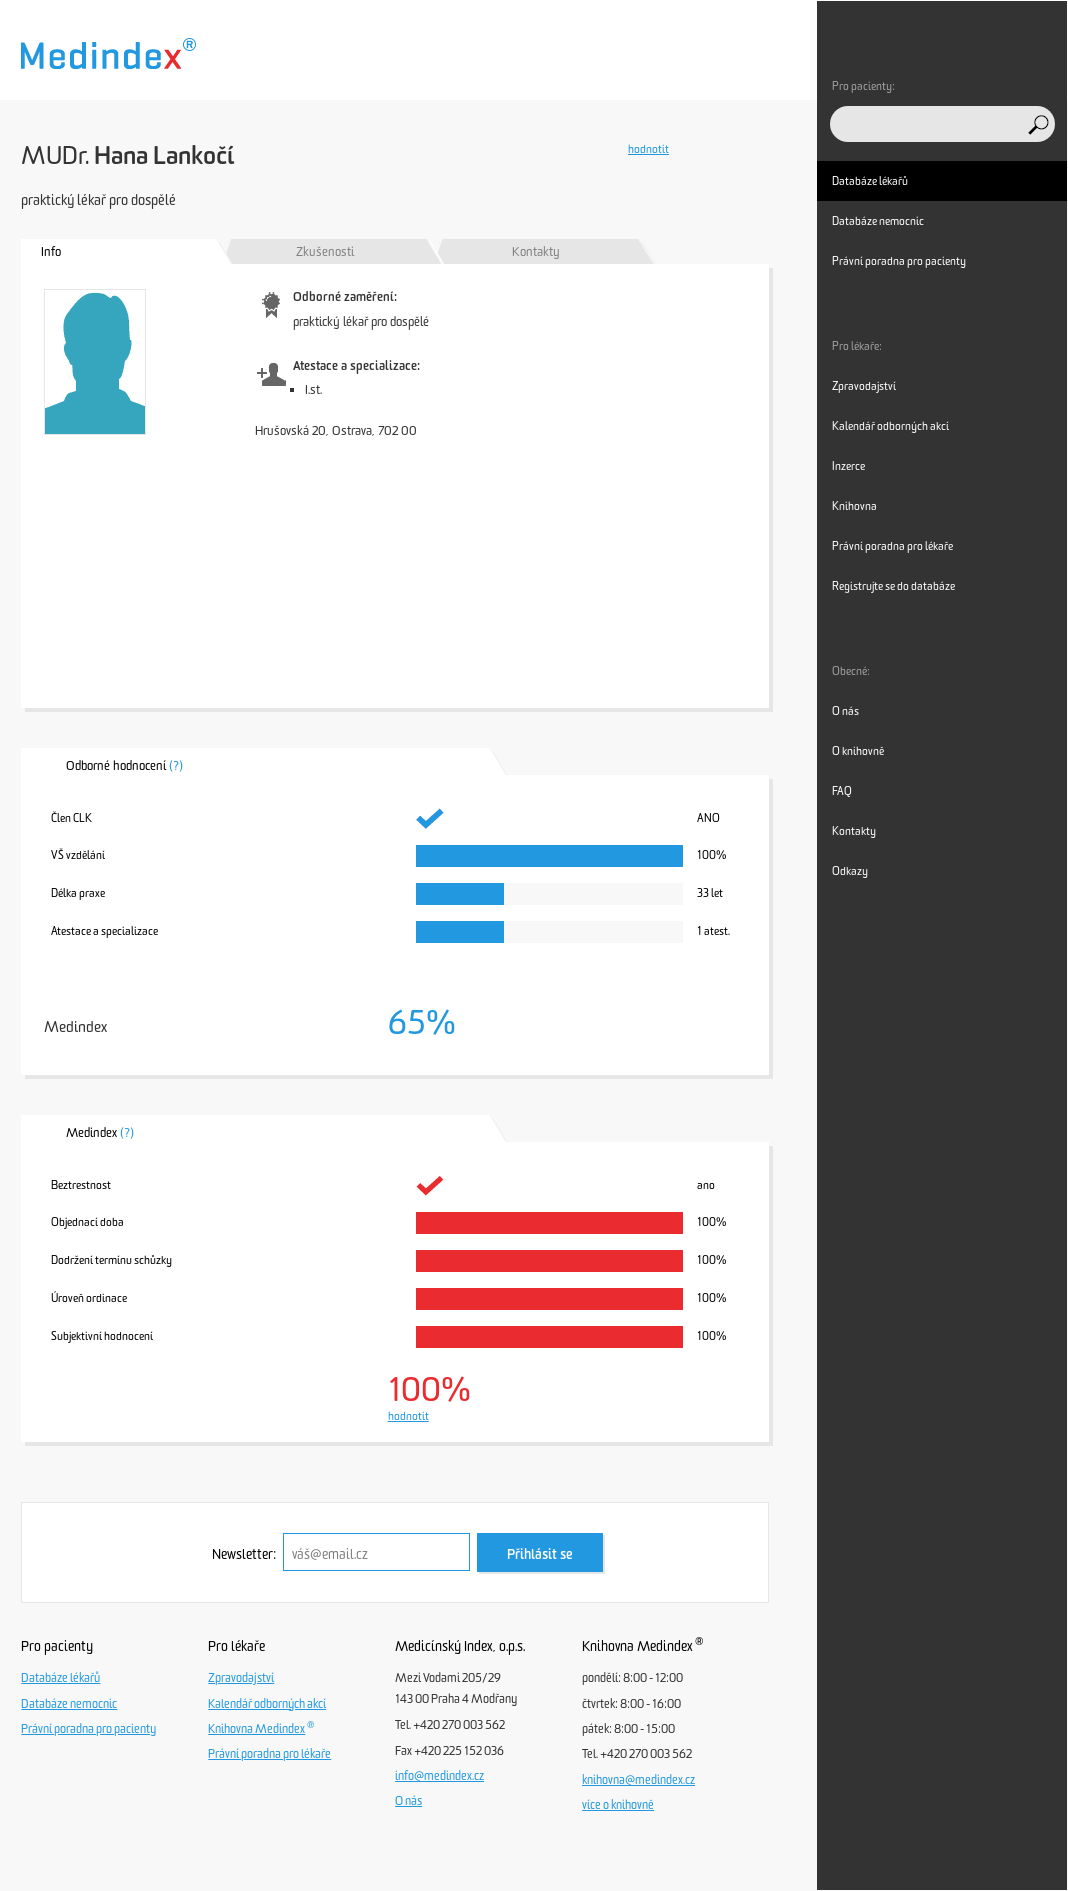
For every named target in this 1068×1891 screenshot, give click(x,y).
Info (51, 251)
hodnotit (648, 149)
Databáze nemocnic (69, 1704)
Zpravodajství (241, 1678)
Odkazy (850, 871)
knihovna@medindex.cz (638, 1780)
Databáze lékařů (60, 1678)
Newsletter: (244, 1554)
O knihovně (858, 751)
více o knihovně (618, 1805)
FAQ (842, 791)
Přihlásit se (540, 1554)
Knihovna (854, 506)
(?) (176, 765)
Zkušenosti (325, 251)
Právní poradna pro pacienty (88, 1729)
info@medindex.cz (439, 1776)
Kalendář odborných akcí (267, 1704)
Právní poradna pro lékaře (269, 1754)
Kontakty (536, 251)
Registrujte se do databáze (893, 586)
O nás (408, 1801)
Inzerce (848, 466)
